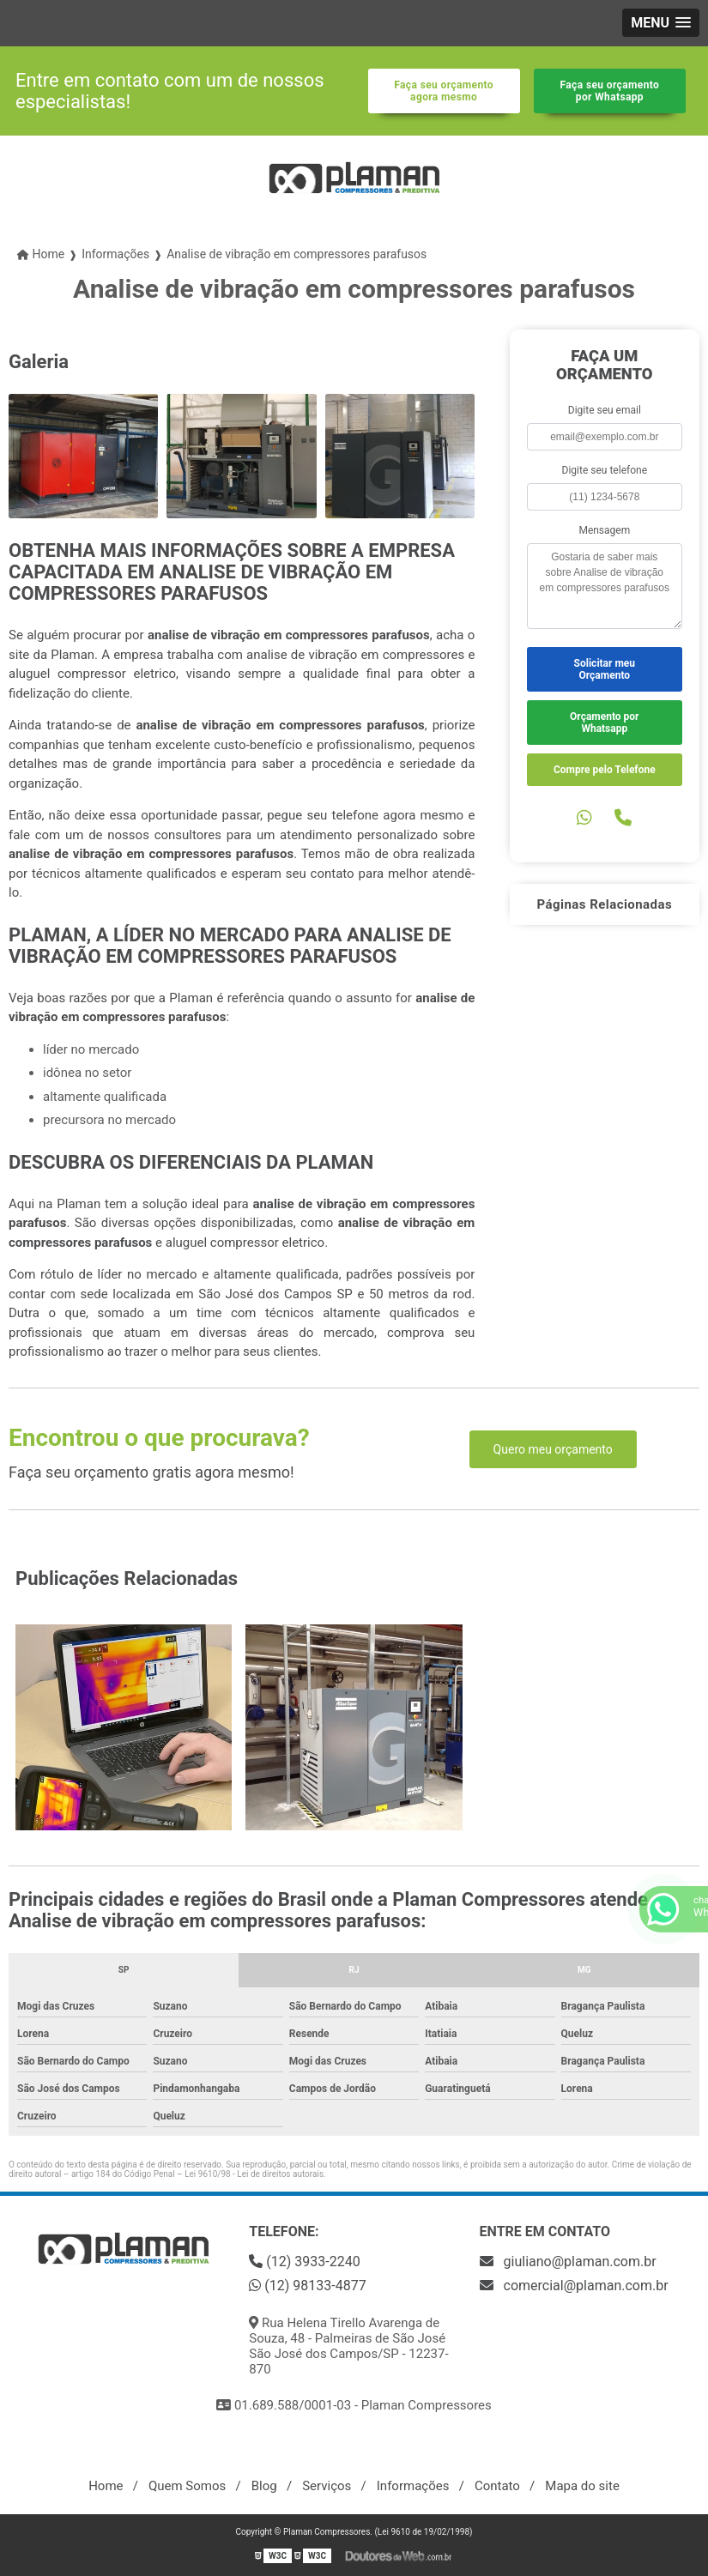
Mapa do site (582, 2486)
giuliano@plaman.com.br (568, 2261)
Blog (264, 2486)
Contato (497, 2486)
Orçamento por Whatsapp (604, 723)
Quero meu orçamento (553, 1449)
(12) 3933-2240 (304, 2261)
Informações (413, 2486)
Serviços (326, 2486)
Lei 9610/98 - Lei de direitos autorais (254, 2174)
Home (105, 2486)
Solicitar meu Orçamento (604, 669)
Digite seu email (604, 410)
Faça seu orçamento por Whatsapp (610, 91)
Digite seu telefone (604, 470)
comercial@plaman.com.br (574, 2285)
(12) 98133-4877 (307, 2285)
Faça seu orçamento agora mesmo (443, 91)
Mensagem (604, 530)
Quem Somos (187, 2486)
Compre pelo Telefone (605, 770)
